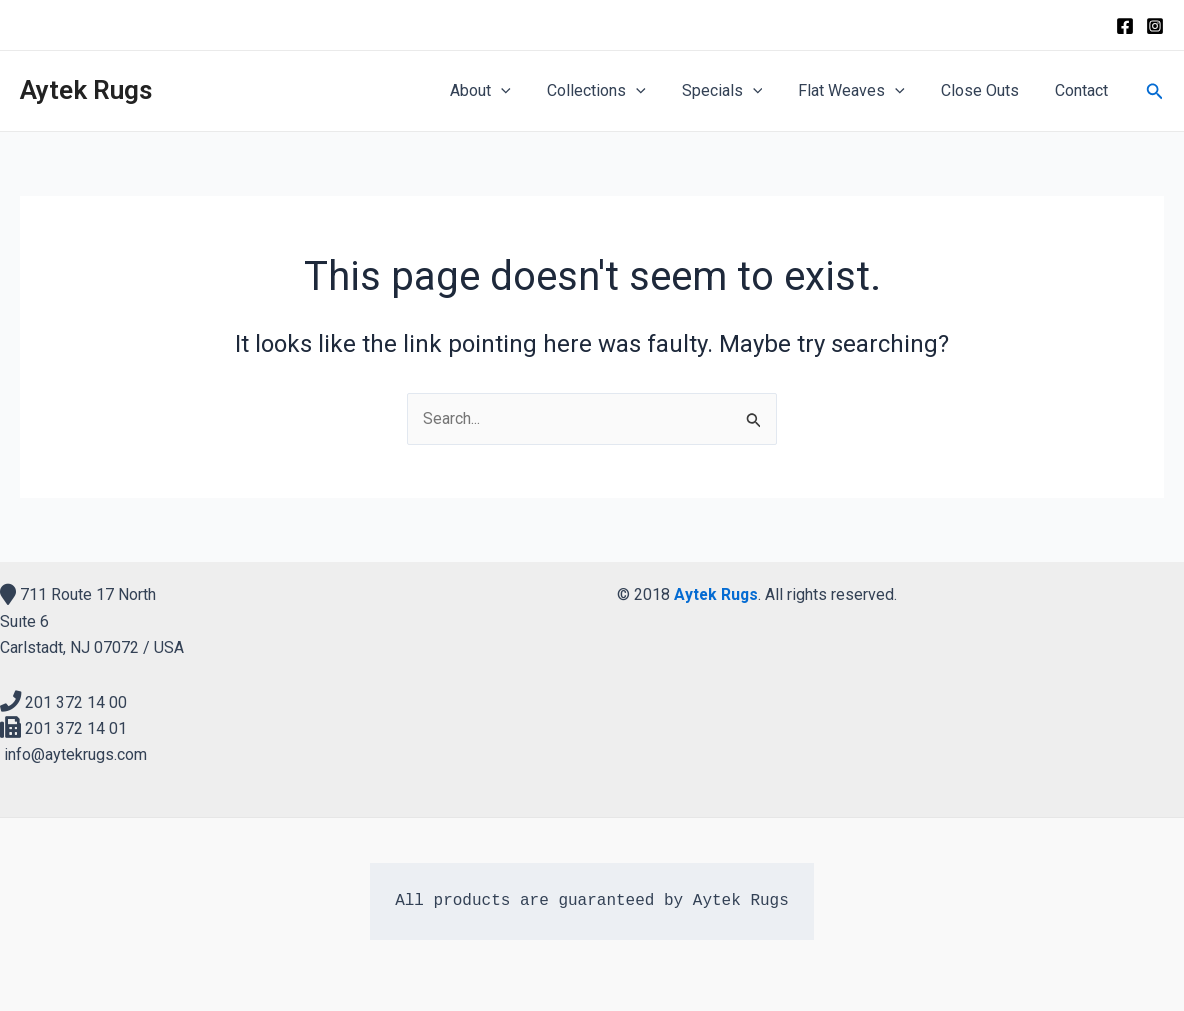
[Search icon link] (1155, 91)
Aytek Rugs (86, 90)
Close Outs (986, 90)
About (502, 91)
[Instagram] (1155, 26)
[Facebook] (1125, 26)
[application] (523, 91)
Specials (736, 91)
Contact (1083, 90)
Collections (614, 91)
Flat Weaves (861, 91)
